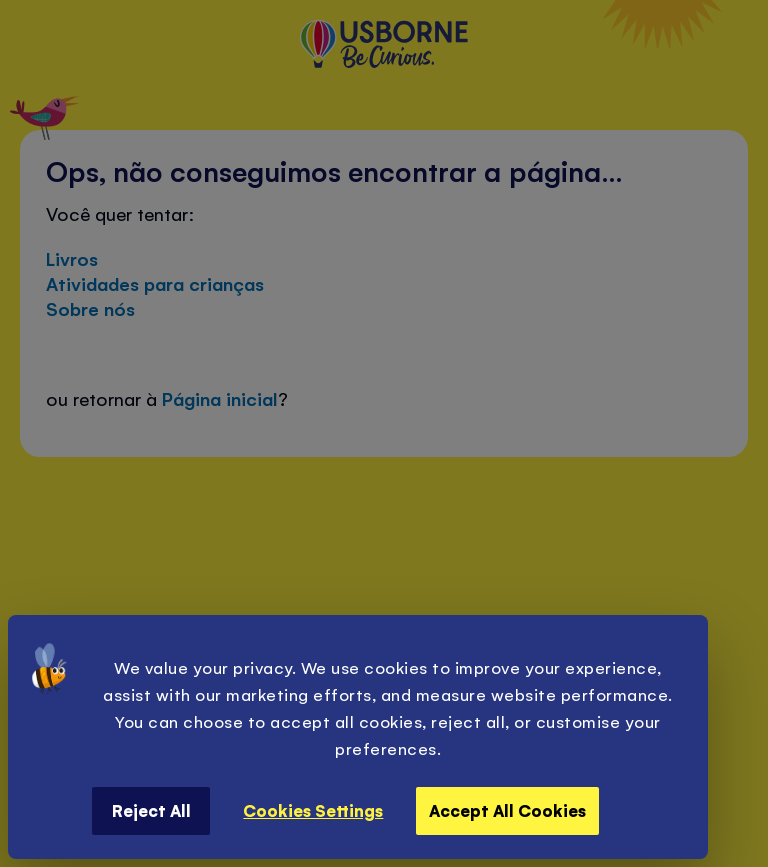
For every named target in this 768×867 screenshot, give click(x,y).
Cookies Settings (313, 810)
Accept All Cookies (507, 810)
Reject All (151, 810)
